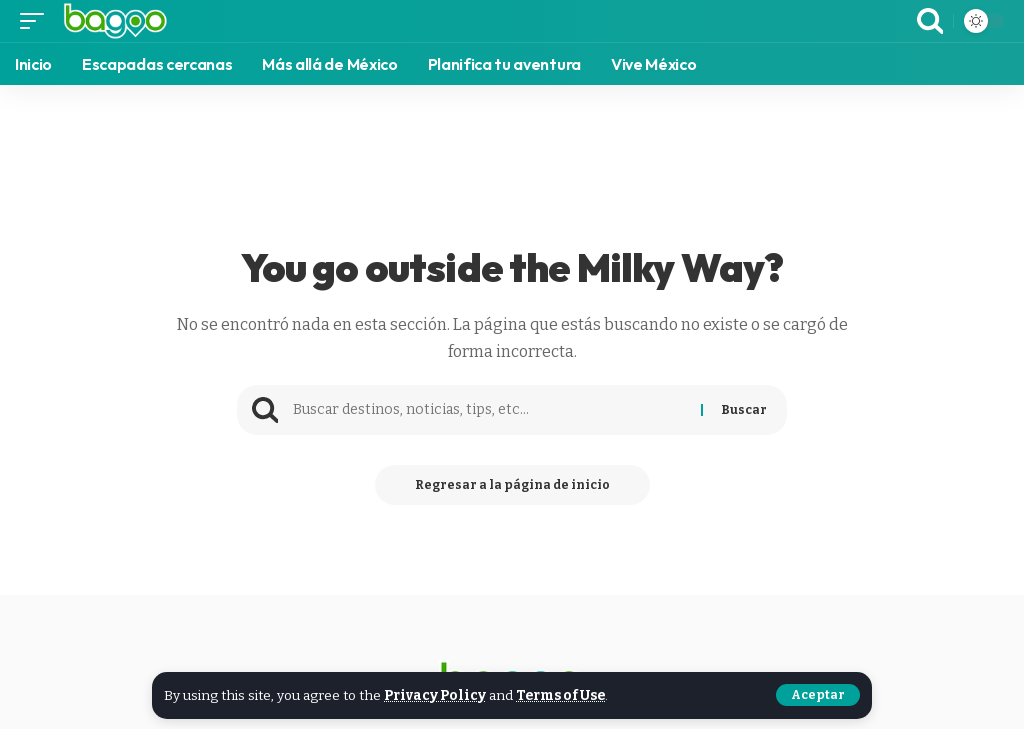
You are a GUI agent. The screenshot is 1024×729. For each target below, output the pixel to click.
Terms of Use (560, 695)
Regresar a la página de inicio (512, 485)
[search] (930, 21)
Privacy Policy (435, 695)
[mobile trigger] (37, 21)
